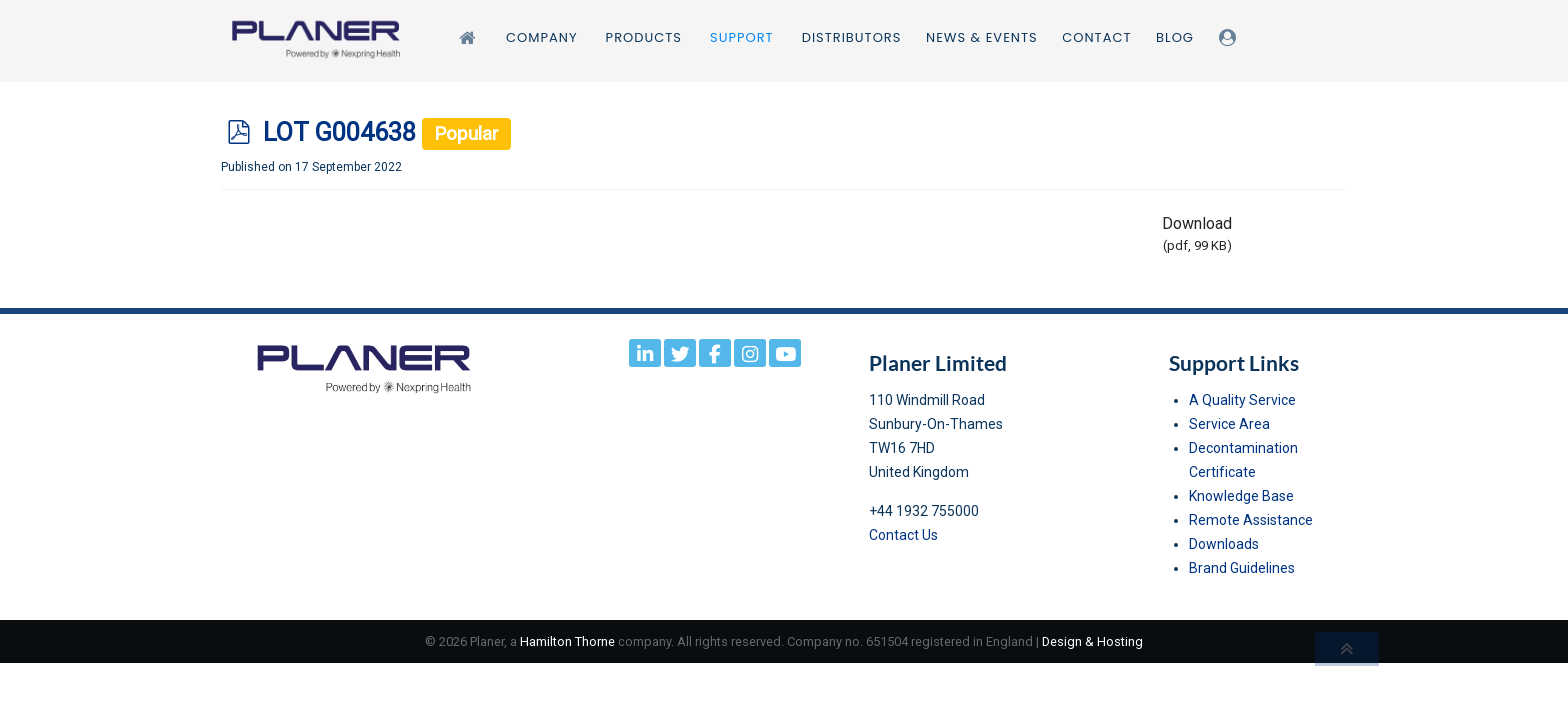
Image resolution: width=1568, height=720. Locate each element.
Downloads (1224, 544)
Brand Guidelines (1242, 568)
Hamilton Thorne (567, 641)
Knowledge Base (1241, 496)
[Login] (1231, 37)
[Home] (470, 37)
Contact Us (903, 535)
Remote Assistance (1251, 520)
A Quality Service (1242, 400)
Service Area (1229, 424)
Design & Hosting (1092, 641)
